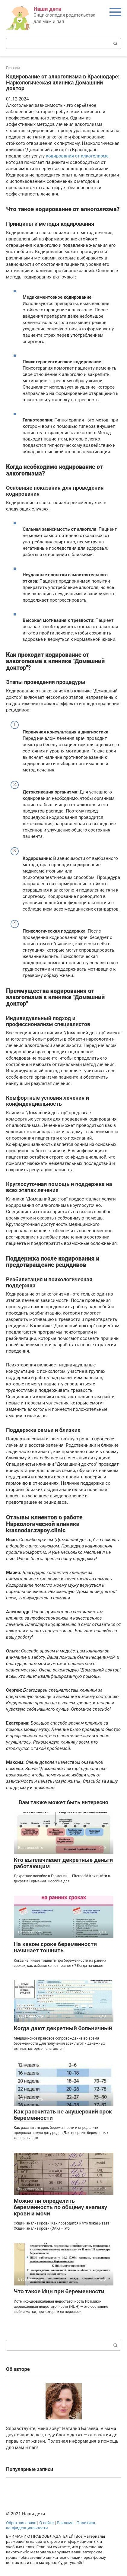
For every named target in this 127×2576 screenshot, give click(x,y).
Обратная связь (21, 2522)
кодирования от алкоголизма (77, 156)
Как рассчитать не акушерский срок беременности (63, 2114)
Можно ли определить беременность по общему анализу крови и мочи (60, 2207)
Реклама (65, 2522)
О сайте (46, 2522)
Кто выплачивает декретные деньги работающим (63, 1863)
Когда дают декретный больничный (63, 2028)
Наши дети (47, 9)
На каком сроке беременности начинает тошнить (55, 1947)
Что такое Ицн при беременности (59, 2291)
